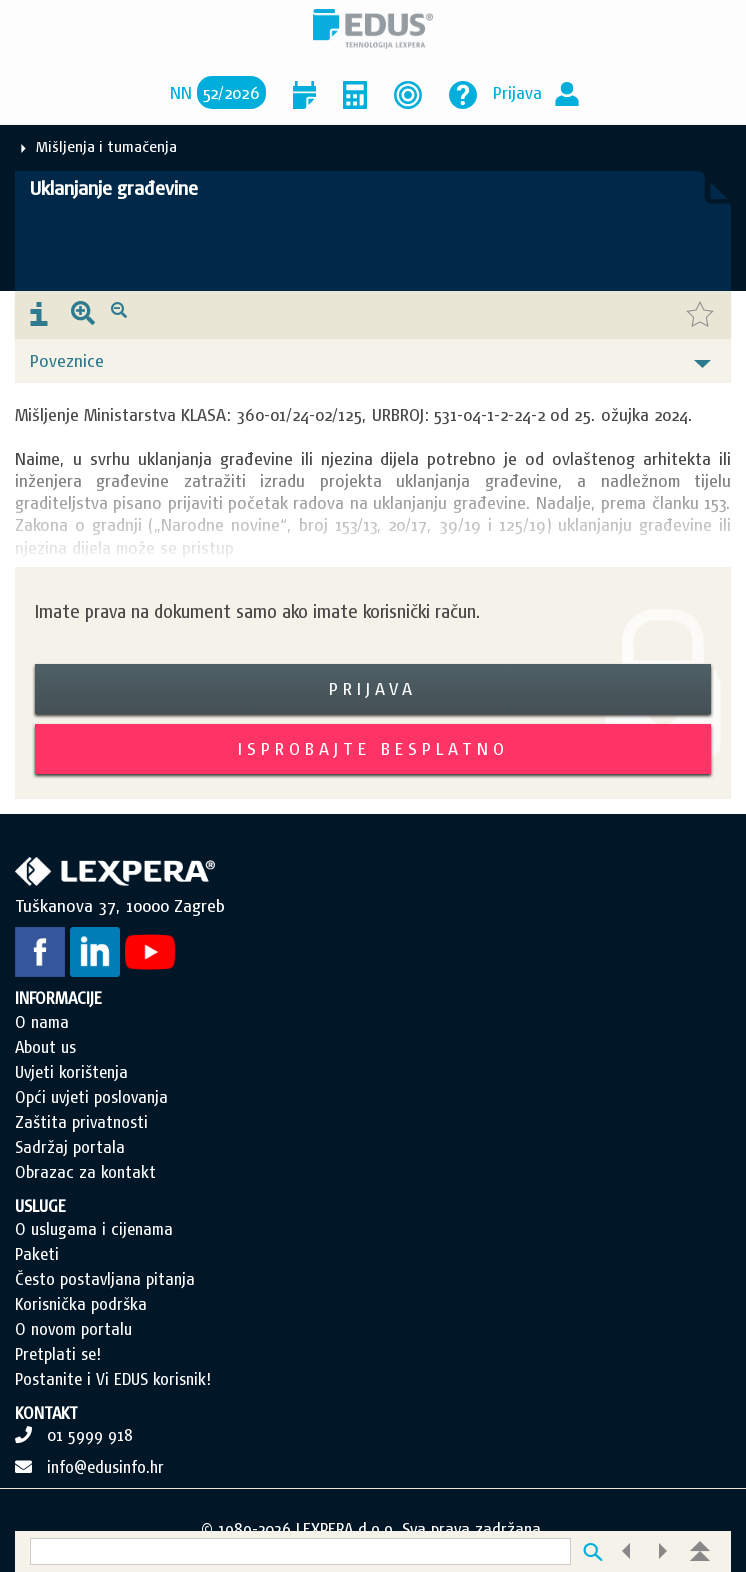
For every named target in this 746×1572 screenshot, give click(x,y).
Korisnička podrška (81, 1304)
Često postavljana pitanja (105, 1279)
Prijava (517, 92)
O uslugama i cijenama (94, 1229)
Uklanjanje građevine (114, 188)
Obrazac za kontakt (85, 1172)
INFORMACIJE (58, 998)
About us (45, 1047)
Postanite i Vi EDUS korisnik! (113, 1379)
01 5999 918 (90, 1435)
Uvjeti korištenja (71, 1072)
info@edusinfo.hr (105, 1467)
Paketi (37, 1254)
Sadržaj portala (70, 1147)
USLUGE (40, 1206)
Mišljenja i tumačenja (106, 146)
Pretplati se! (58, 1354)
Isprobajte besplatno (373, 748)
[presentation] (39, 315)
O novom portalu (73, 1329)
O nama (42, 1022)
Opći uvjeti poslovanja (91, 1097)
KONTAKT (46, 1413)
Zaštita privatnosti (81, 1122)
